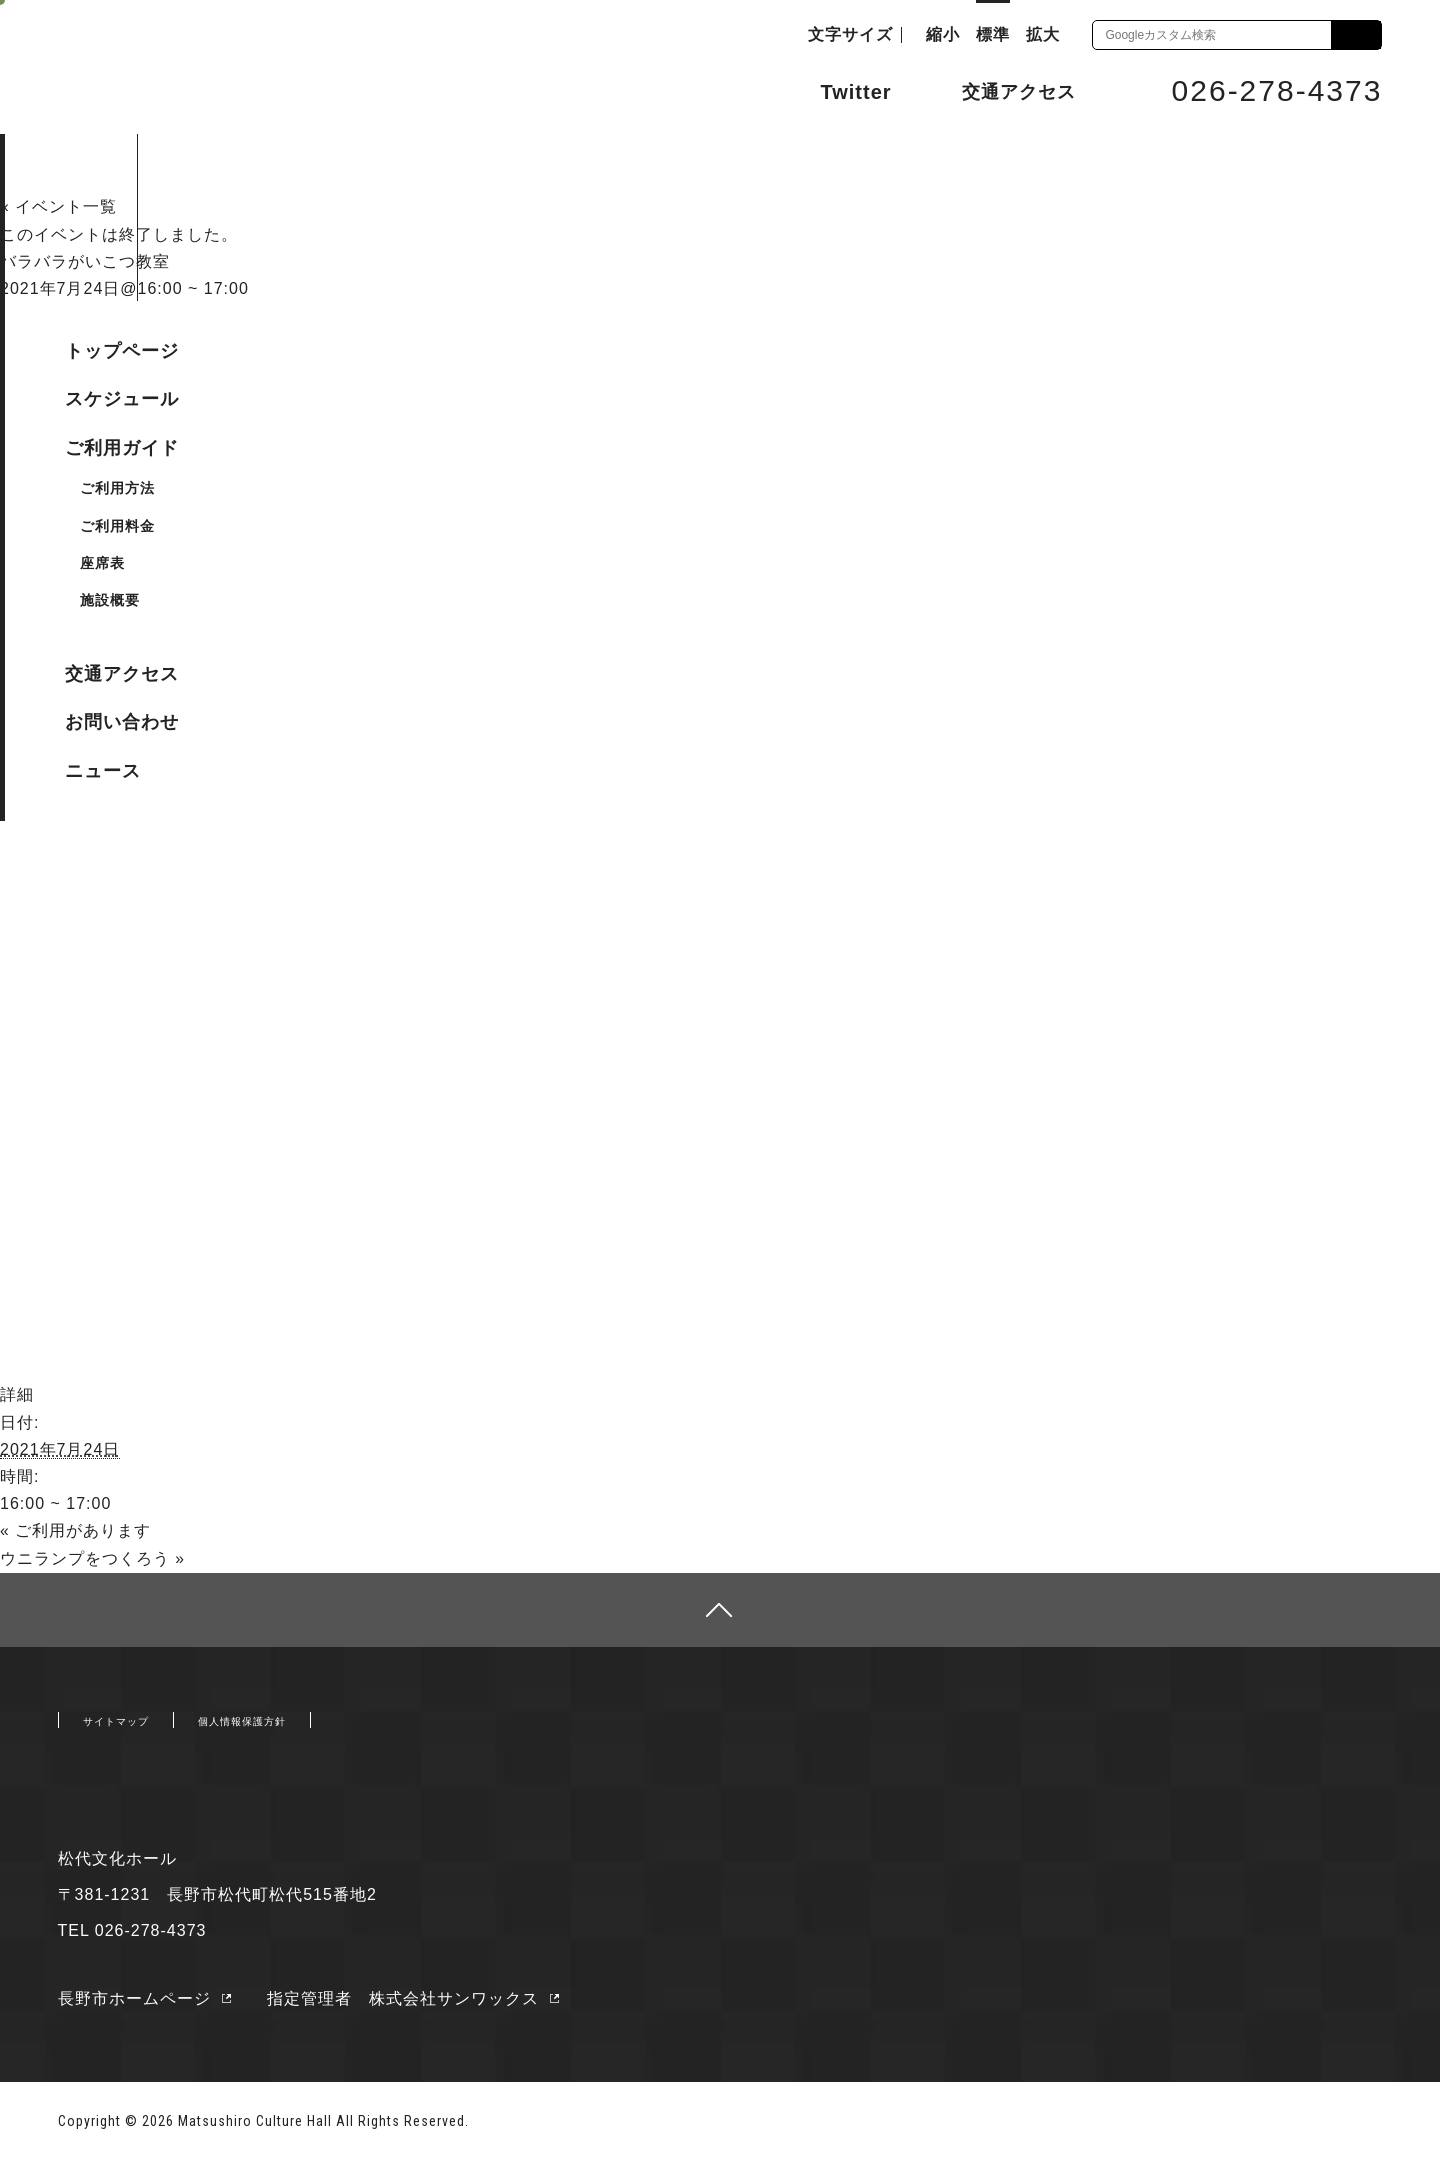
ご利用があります (75, 1529)
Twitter (836, 90)
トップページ (122, 351)
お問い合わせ (122, 722)
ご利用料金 (117, 526)
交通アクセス (1004, 91)
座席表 (102, 563)
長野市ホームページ (134, 2009)
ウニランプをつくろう (92, 1556)
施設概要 (110, 600)
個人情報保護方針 (302, 1727)
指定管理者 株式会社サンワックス (420, 2009)
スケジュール (122, 399)
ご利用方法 (117, 488)
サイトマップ (134, 1727)
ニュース (103, 771)
